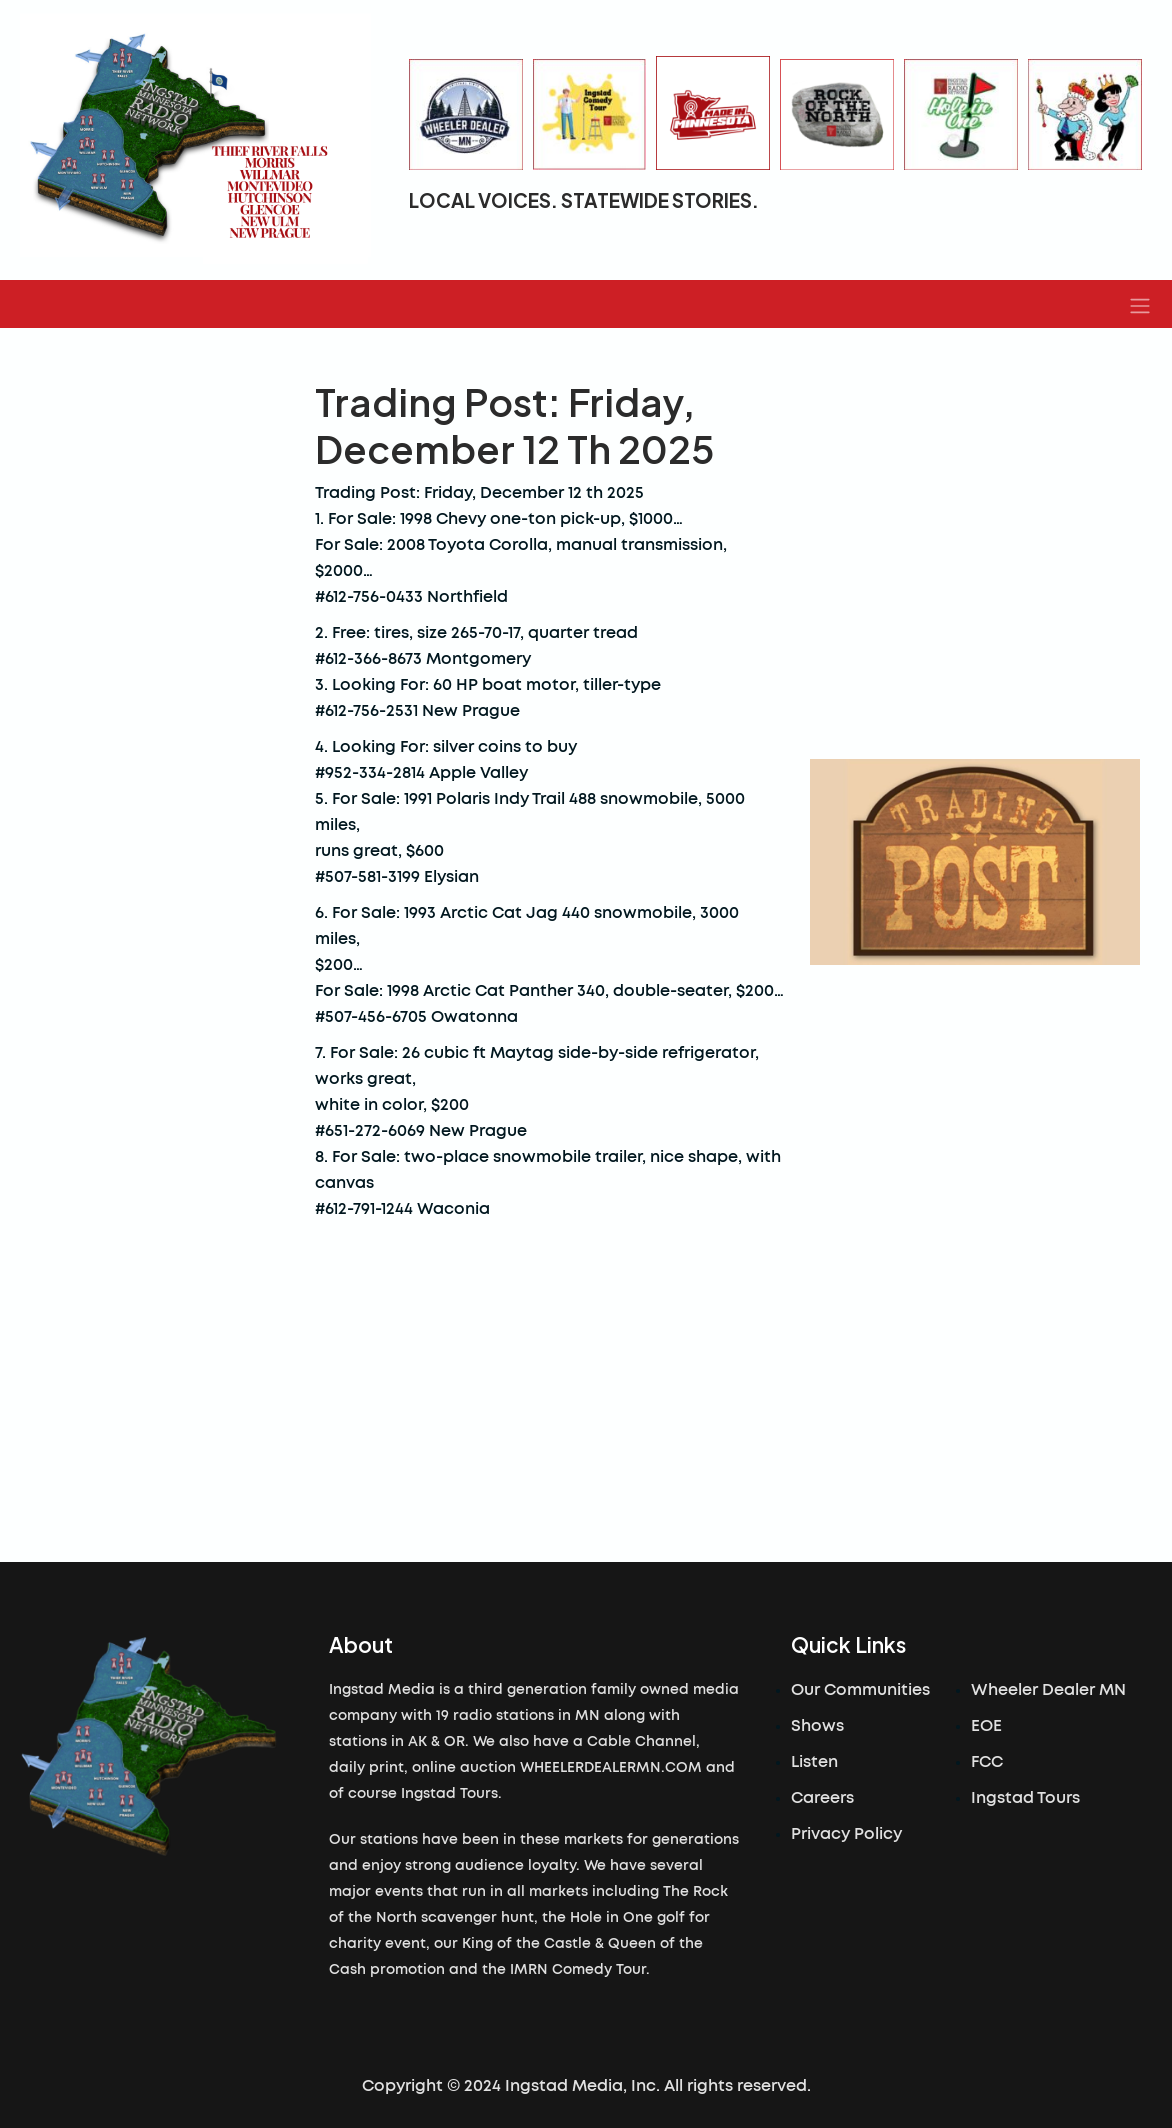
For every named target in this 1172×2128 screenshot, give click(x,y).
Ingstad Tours (1025, 1798)
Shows (817, 1726)
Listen (814, 1762)
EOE (986, 1726)
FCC (987, 1762)
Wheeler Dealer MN (1048, 1690)
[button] (1140, 304)
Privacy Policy (846, 1834)
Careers (822, 1798)
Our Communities (860, 1690)
